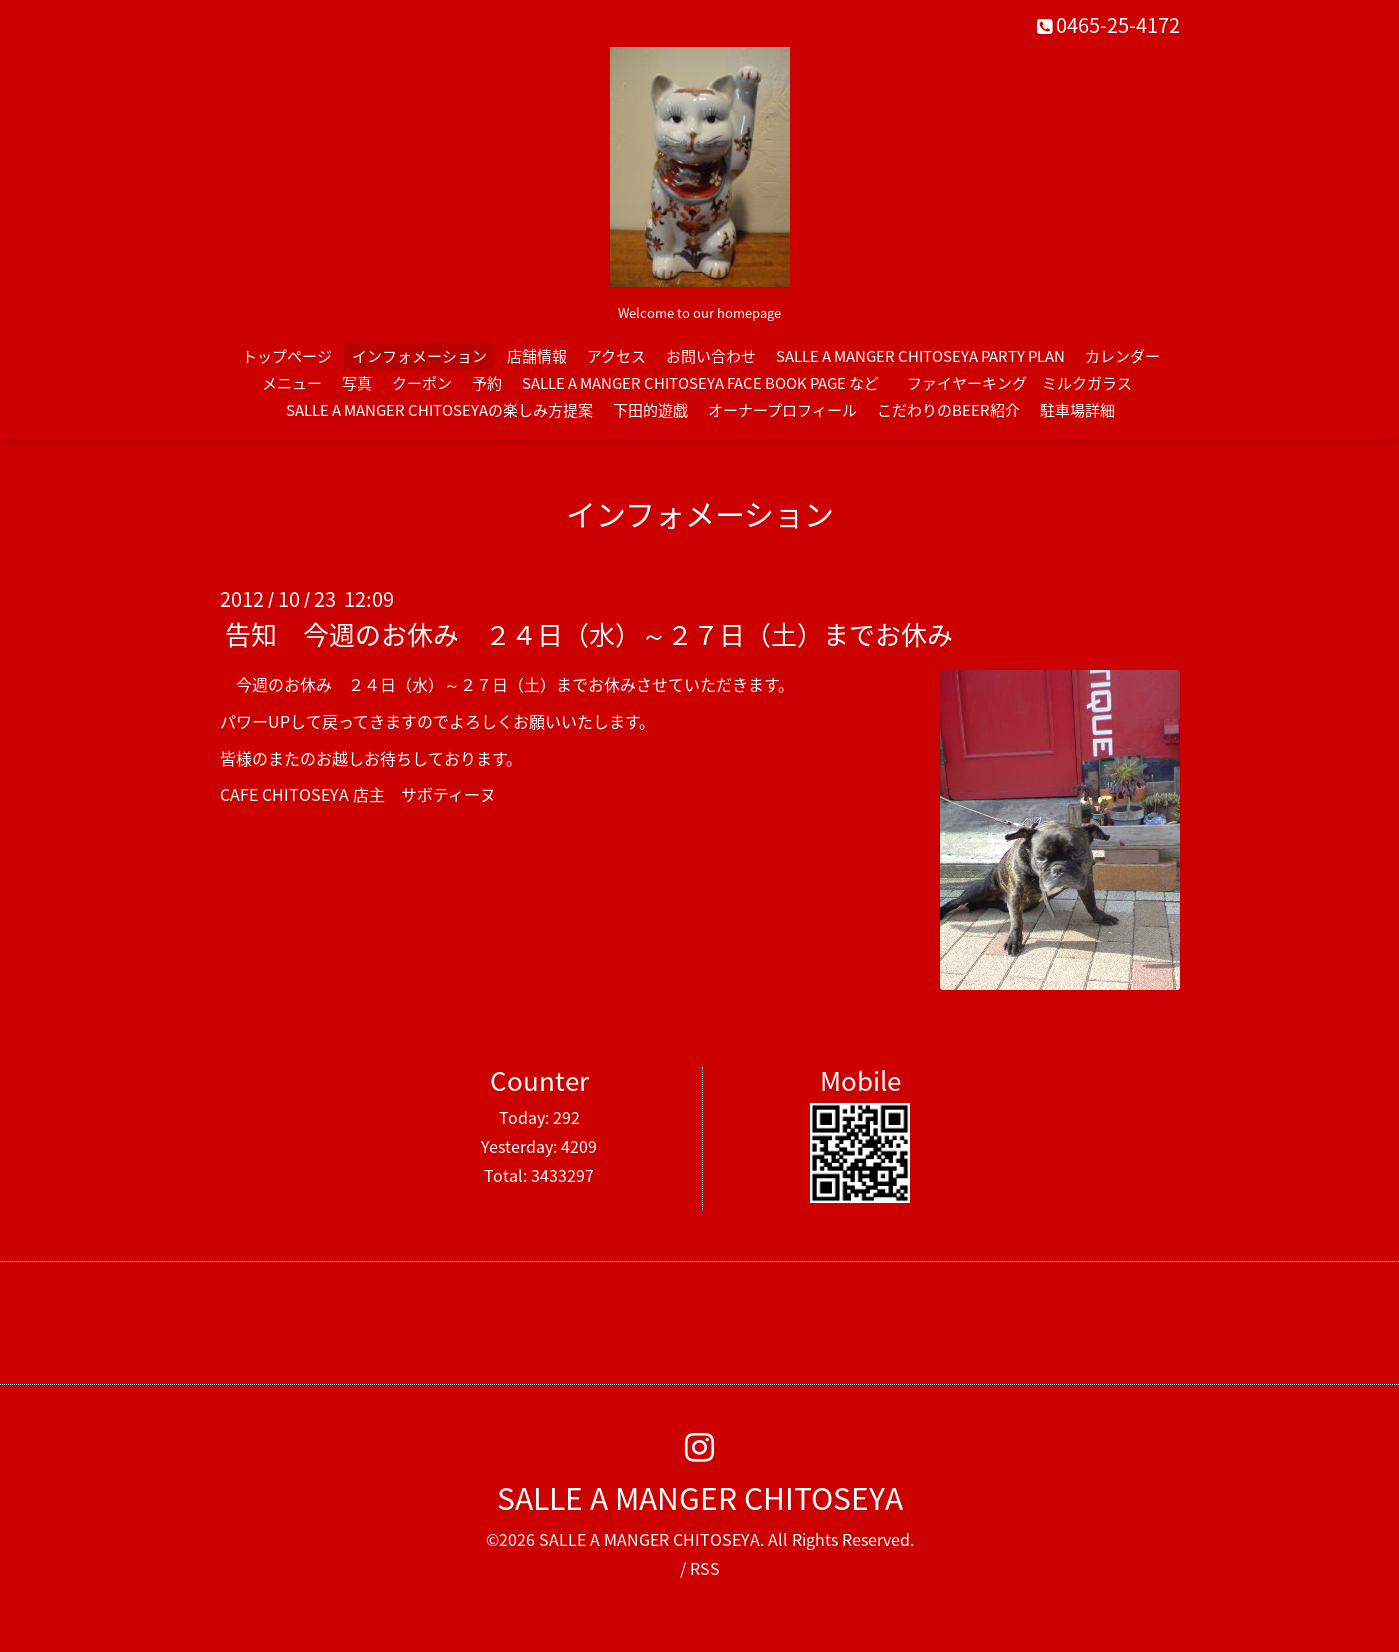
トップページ (287, 356)
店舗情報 (537, 356)
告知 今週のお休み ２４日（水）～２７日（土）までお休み (589, 634)
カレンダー (1122, 356)
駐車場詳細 (1077, 410)
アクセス (616, 356)
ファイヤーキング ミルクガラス (1027, 383)
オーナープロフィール (782, 410)
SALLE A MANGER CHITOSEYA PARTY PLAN (920, 356)
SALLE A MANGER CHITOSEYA (700, 1497)
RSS (705, 1568)
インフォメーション (419, 356)
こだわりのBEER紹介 (948, 410)
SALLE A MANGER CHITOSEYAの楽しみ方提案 (439, 410)
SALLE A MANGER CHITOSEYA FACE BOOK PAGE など (700, 383)
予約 (487, 383)
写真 (357, 383)
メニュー (292, 383)
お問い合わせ (711, 356)
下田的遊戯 (650, 410)
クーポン (422, 383)
